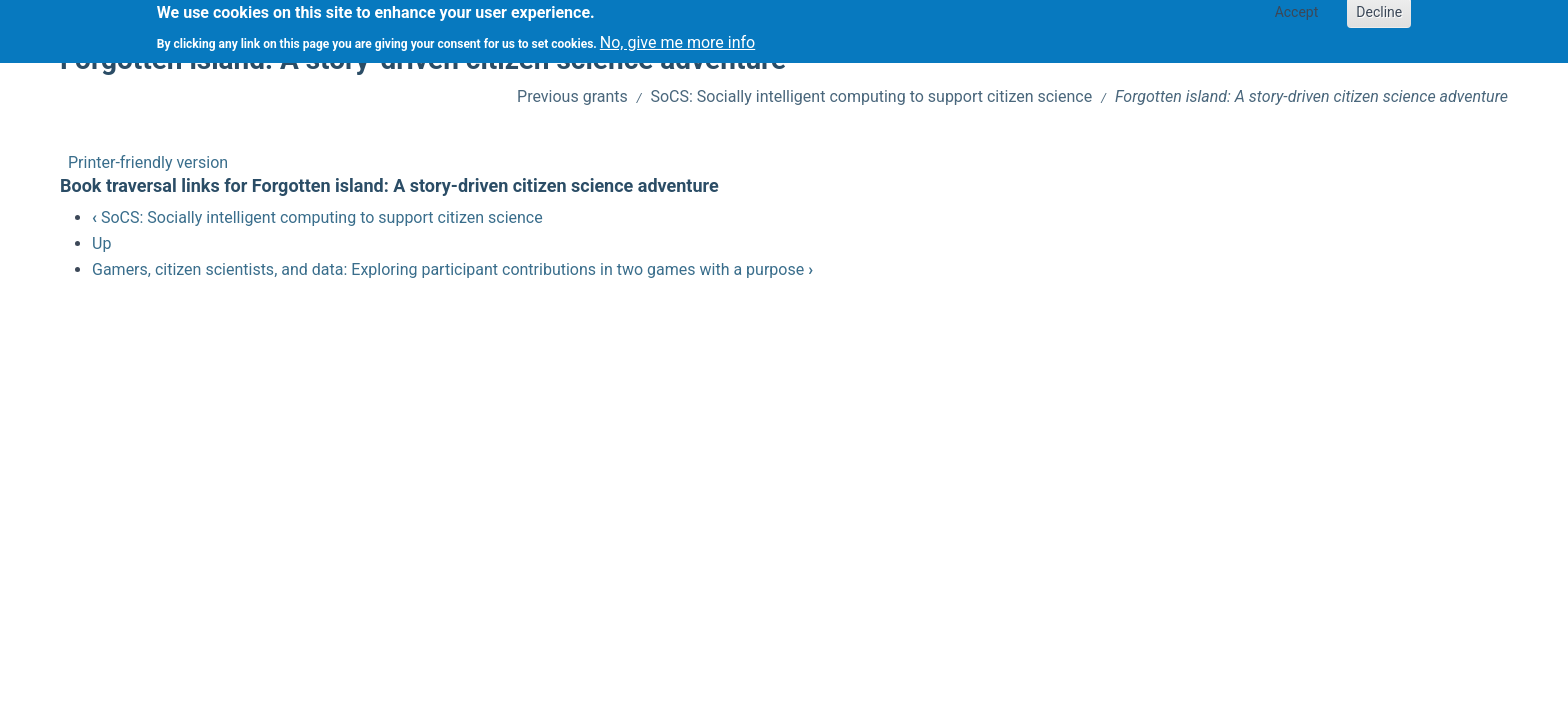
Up (101, 243)
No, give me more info (677, 37)
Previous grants (572, 96)
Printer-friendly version (148, 162)
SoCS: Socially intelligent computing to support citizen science (871, 96)
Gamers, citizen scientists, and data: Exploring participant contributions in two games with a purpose (452, 269)
